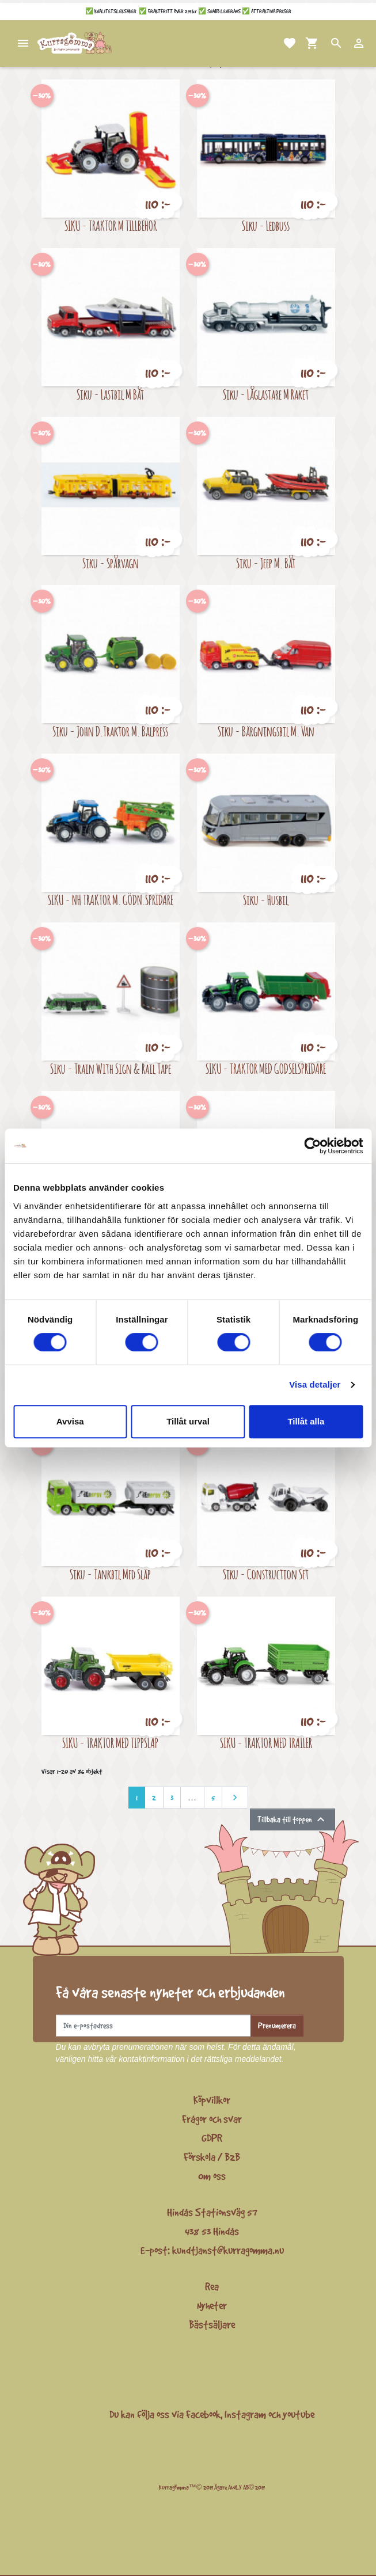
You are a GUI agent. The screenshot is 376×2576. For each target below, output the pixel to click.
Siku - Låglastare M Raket (266, 394)
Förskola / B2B (212, 2157)
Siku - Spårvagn (110, 562)
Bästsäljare (212, 2324)
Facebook (203, 2414)
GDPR (212, 2138)
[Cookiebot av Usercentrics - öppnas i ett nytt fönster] (312, 1145)
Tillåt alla (305, 1421)
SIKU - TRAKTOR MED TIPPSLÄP (110, 1742)
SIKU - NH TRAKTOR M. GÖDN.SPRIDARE (110, 899)
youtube (298, 2414)
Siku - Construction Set (266, 1573)
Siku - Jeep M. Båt (265, 562)
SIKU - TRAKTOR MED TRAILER (266, 1742)
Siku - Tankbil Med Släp (110, 1573)
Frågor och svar (212, 2119)
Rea (212, 2286)
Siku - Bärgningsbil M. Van (266, 730)
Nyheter (212, 2305)
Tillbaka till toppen (292, 1819)
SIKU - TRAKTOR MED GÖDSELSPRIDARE (266, 1068)
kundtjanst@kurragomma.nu (228, 2250)
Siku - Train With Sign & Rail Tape (110, 1068)
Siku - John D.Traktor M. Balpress (110, 730)
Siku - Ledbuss (266, 225)
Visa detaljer (314, 1384)
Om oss (212, 2176)
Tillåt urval (188, 1421)
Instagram (245, 2414)
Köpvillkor (211, 2100)
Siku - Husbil (265, 899)
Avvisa (70, 1421)
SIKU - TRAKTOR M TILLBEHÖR (110, 225)
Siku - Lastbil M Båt (110, 394)
